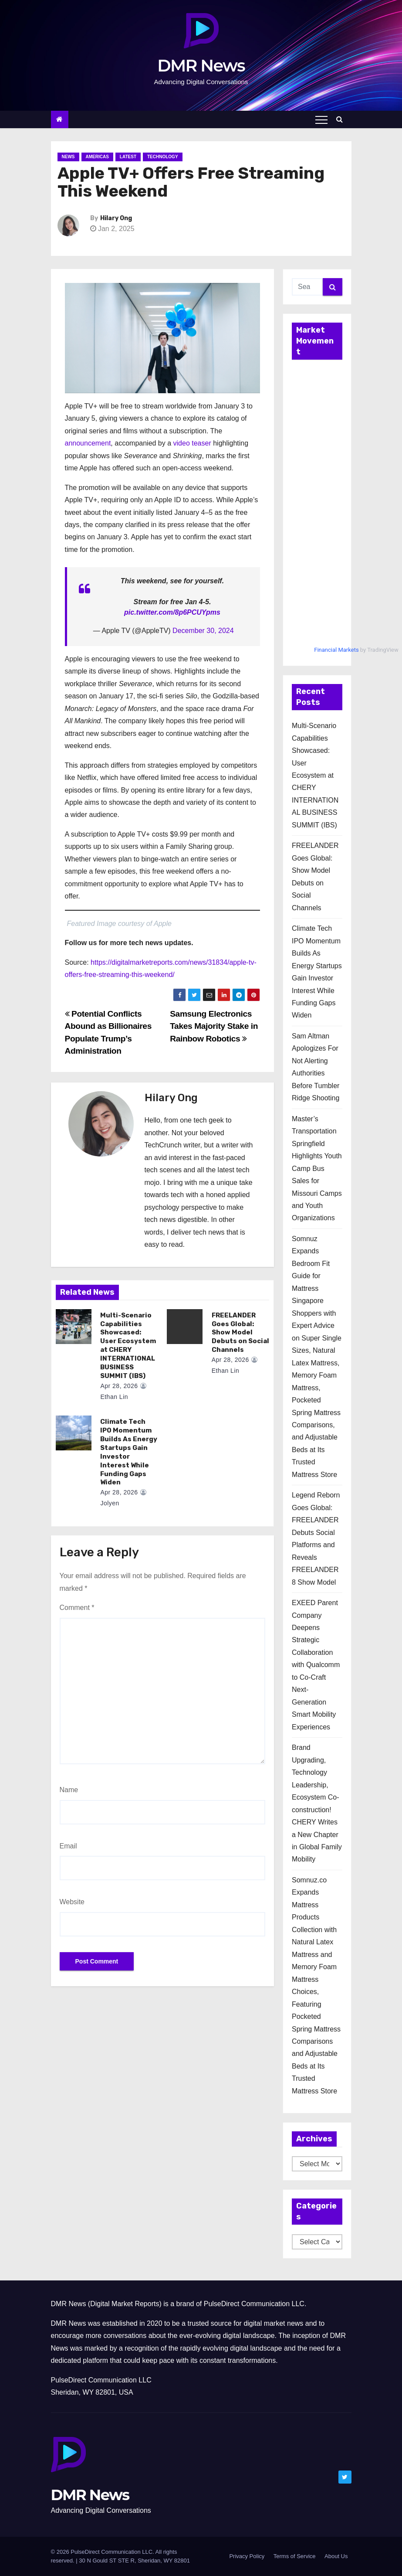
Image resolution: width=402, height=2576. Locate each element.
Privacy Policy (246, 2556)
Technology (162, 156)
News (68, 156)
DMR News (201, 65)
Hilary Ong (116, 218)
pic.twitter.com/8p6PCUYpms (172, 612)
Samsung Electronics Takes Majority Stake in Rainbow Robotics (214, 1026)
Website (72, 1902)
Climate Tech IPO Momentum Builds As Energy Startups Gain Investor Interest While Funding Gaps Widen (127, 1452)
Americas (97, 156)
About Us (336, 2556)
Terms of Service (295, 2556)
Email (68, 1846)
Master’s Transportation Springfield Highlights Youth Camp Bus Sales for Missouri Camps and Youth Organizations (317, 1168)
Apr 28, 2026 (116, 1385)
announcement (88, 443)
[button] (341, 119)
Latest (128, 156)
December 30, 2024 (203, 630)
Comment (77, 1607)
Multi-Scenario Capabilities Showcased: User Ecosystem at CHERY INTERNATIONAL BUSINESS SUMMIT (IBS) (315, 775)
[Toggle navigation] (321, 119)
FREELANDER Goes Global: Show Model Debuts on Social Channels (238, 1332)
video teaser (192, 443)
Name (69, 1789)
